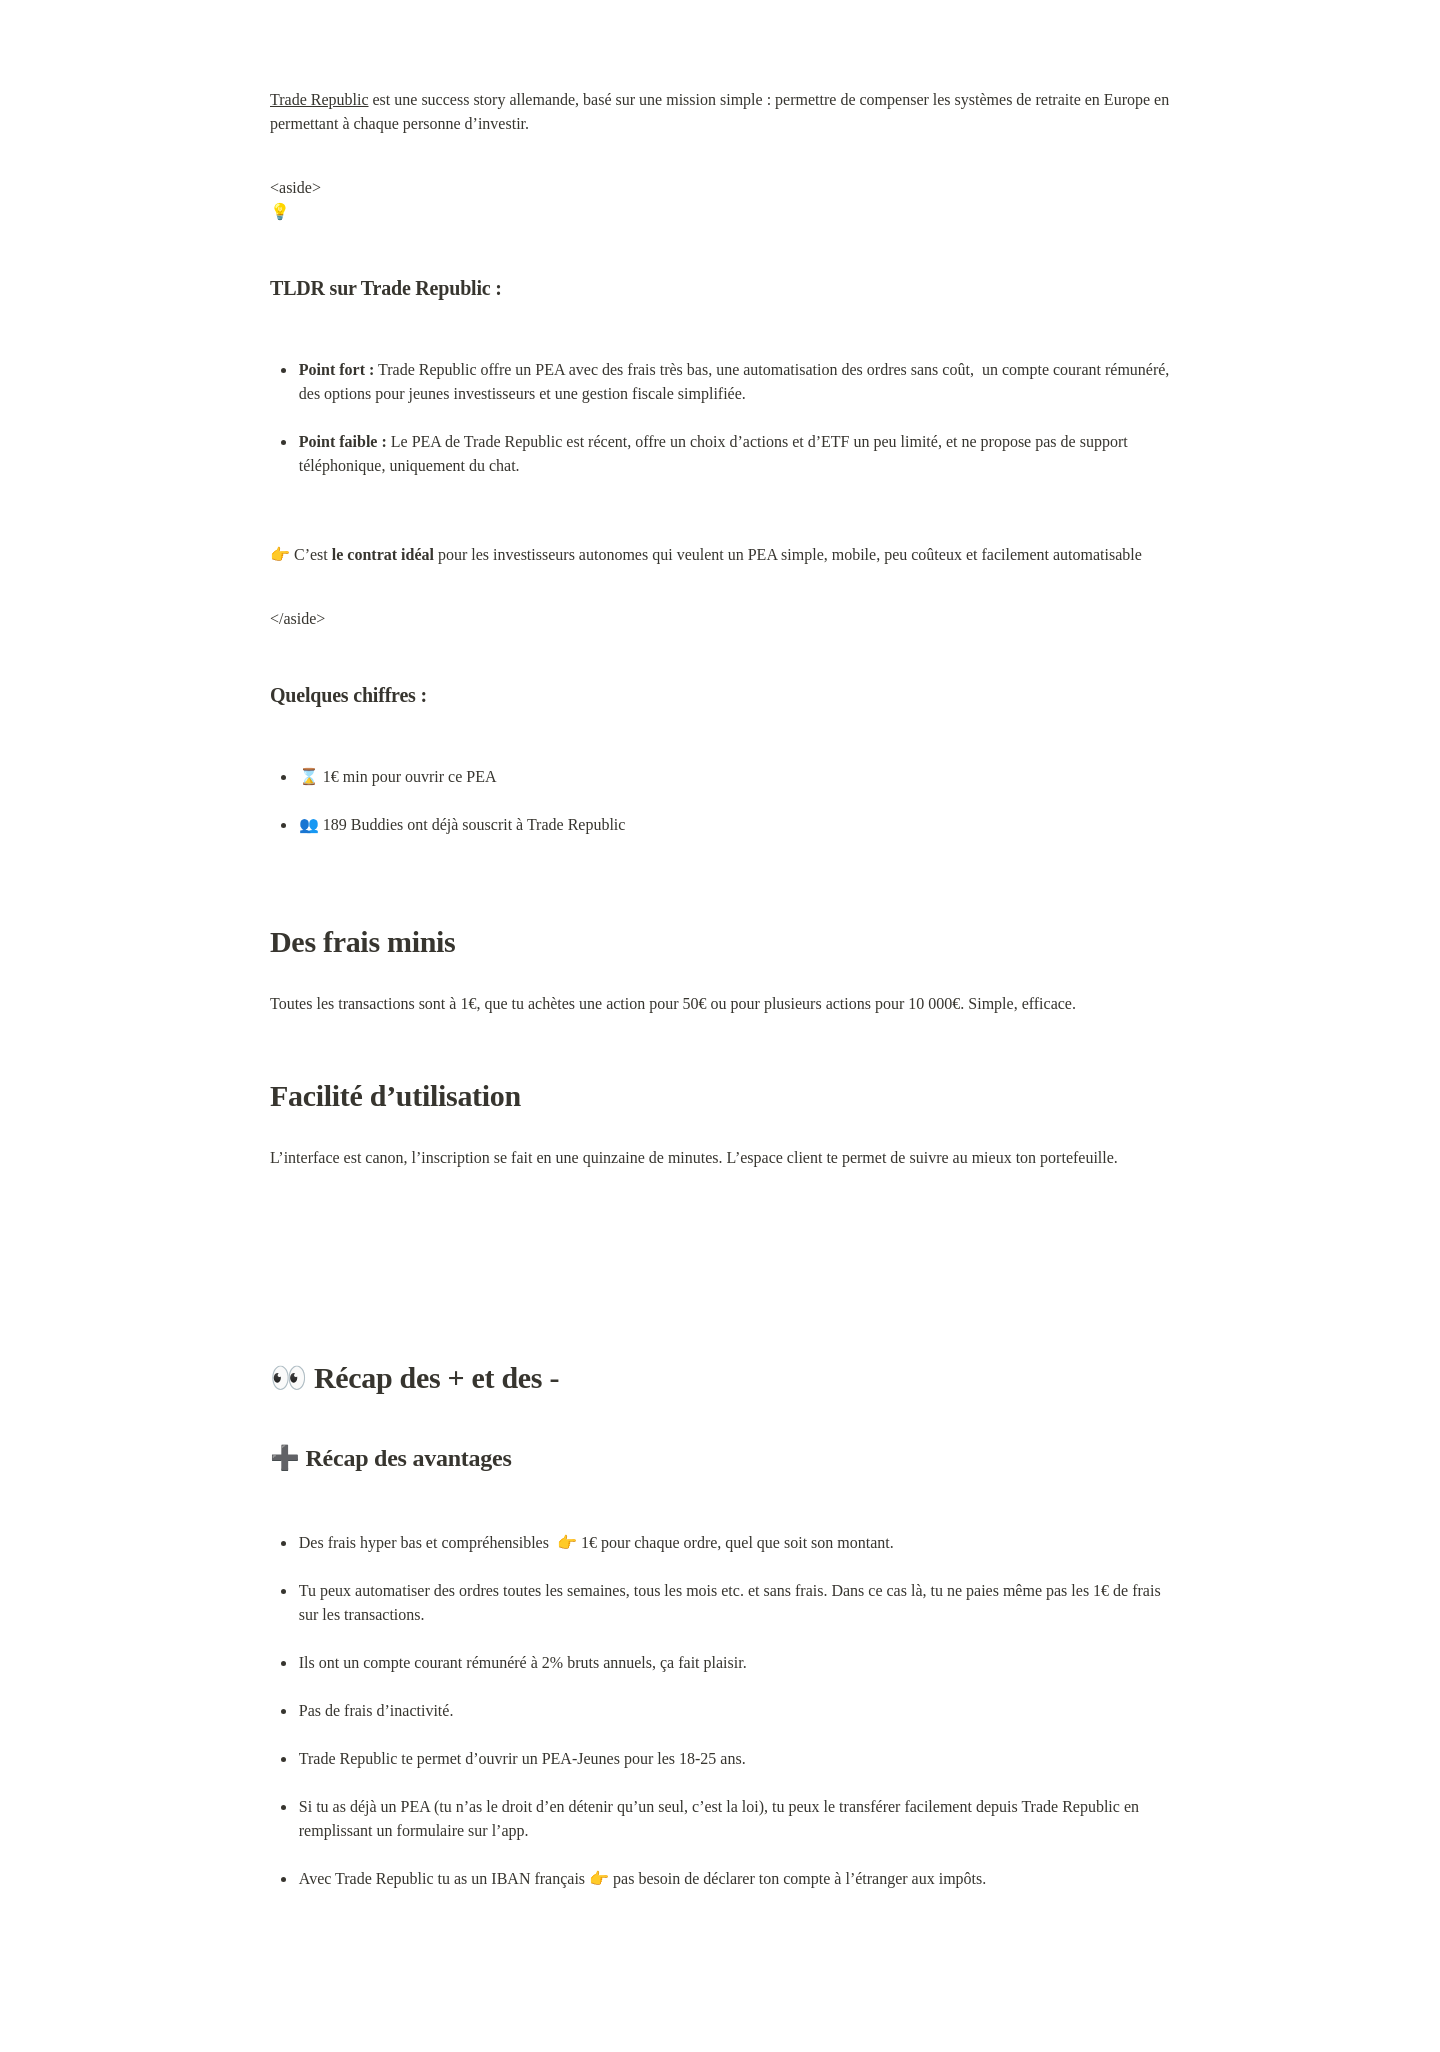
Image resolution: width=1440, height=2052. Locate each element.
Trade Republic (319, 99)
